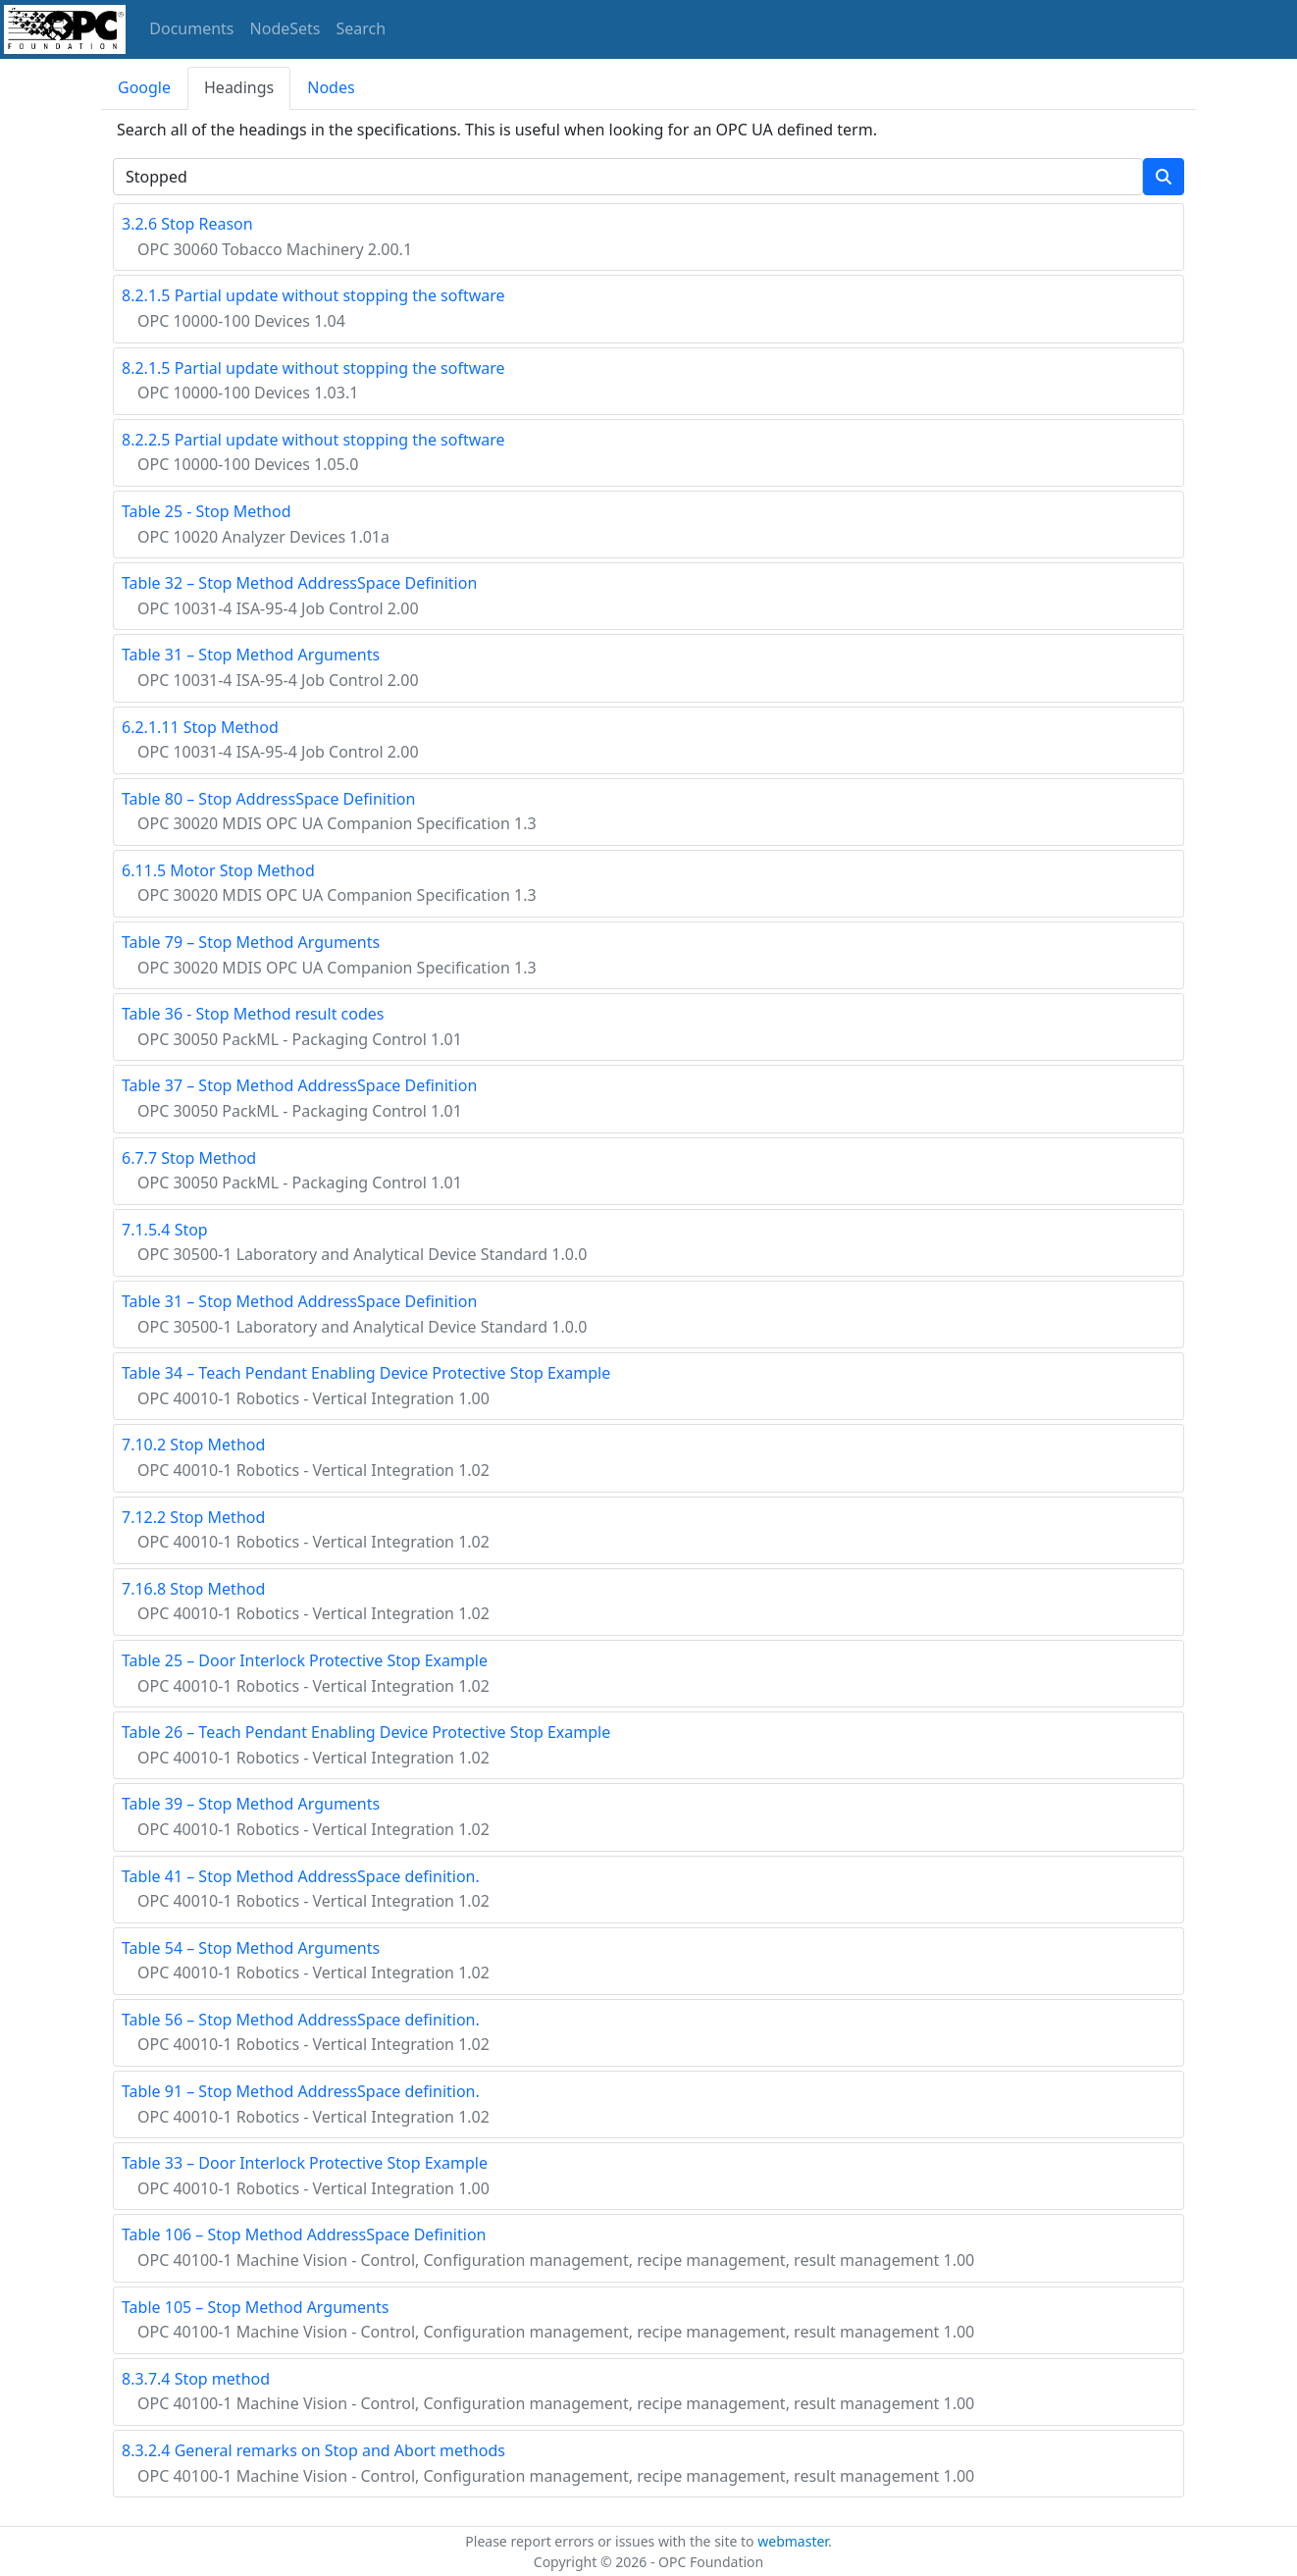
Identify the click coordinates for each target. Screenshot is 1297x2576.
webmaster (792, 2541)
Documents (191, 28)
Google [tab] (144, 87)
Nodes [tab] (330, 87)
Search (362, 28)
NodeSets (285, 28)
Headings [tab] (239, 87)
